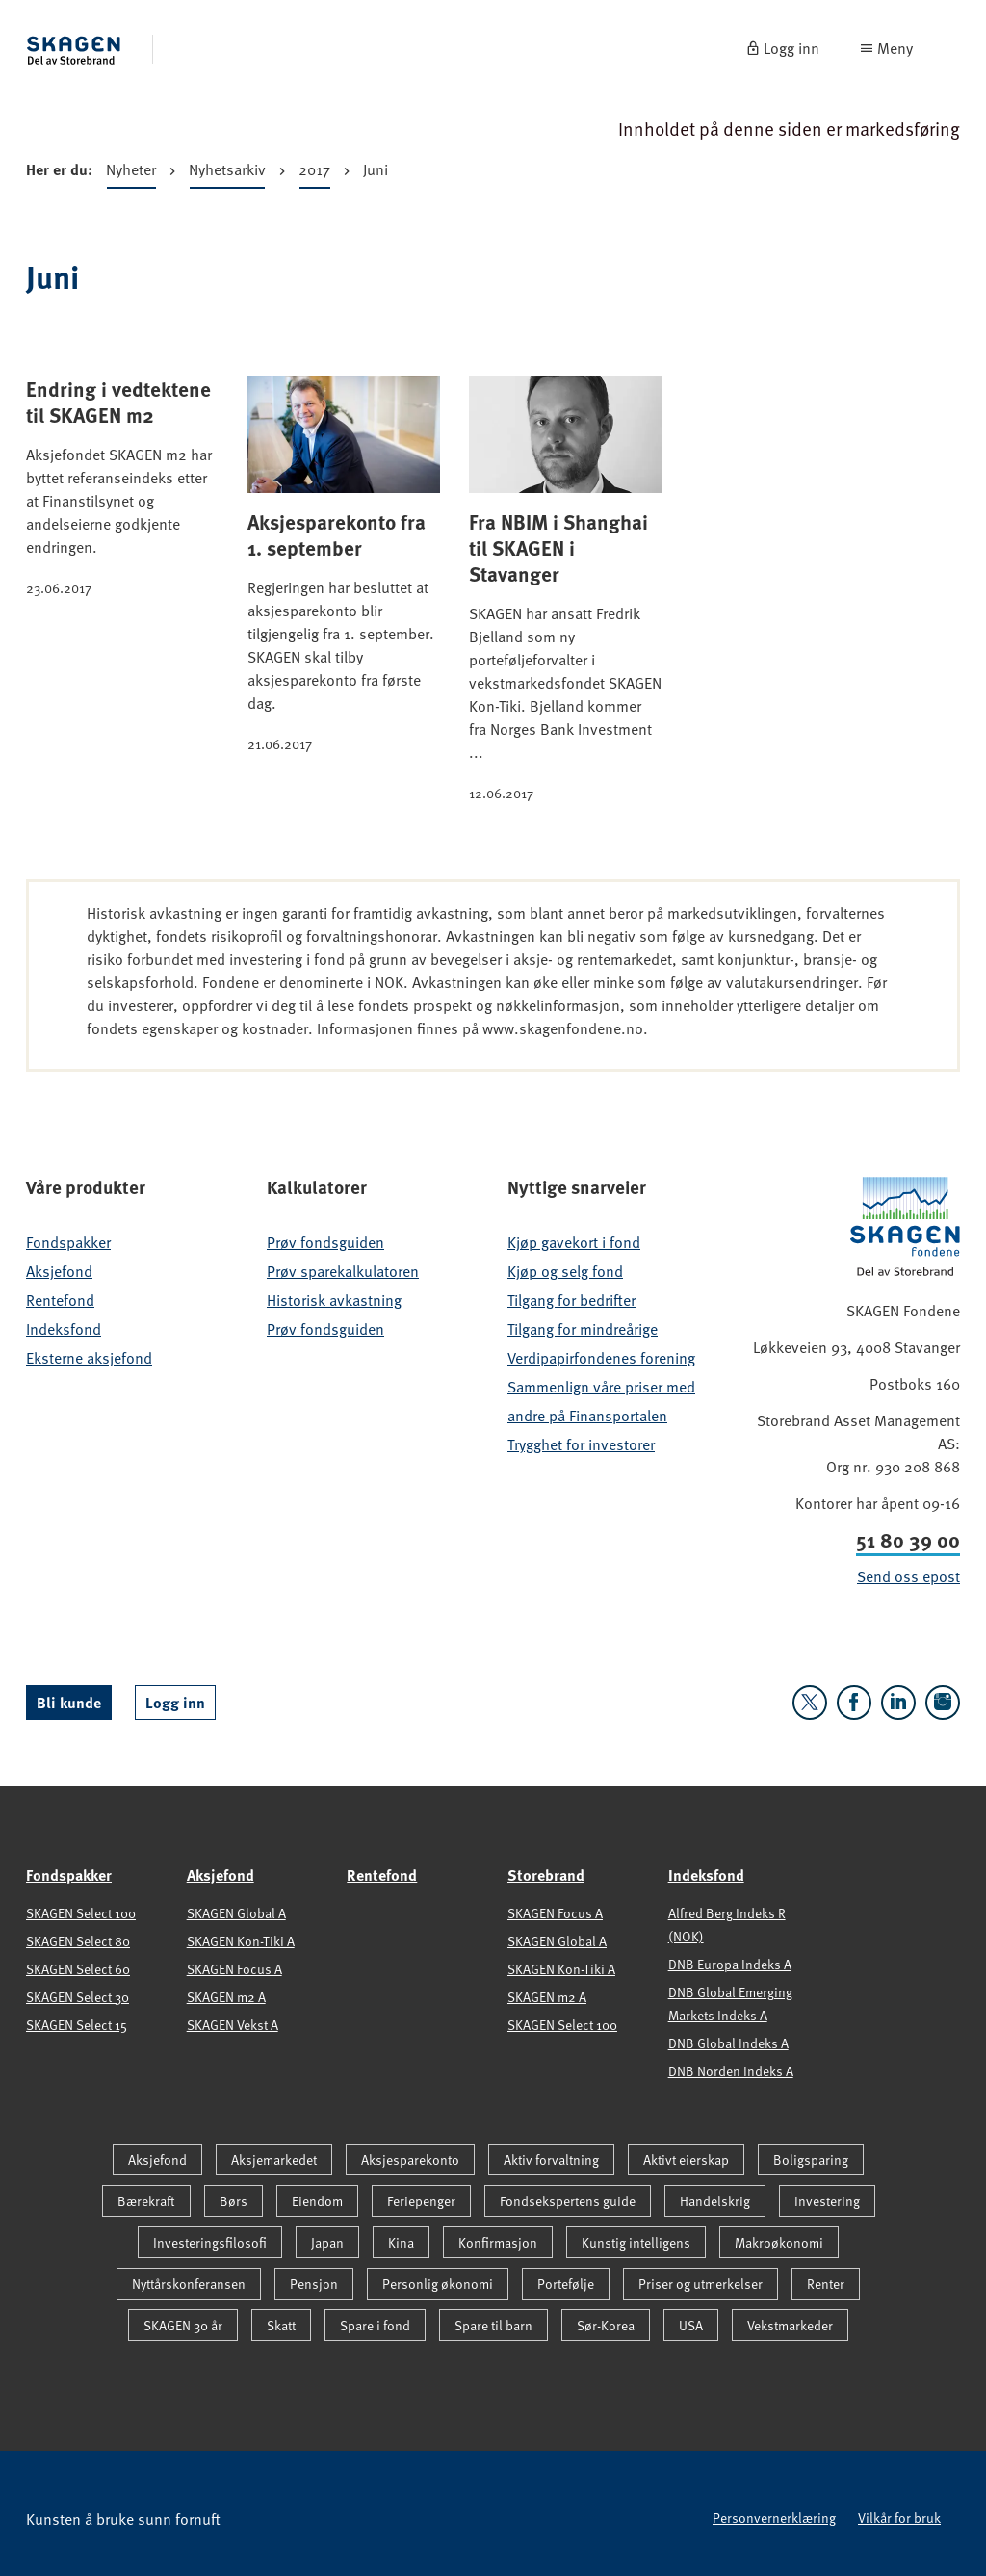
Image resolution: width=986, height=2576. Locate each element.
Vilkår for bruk (899, 2518)
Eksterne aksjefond (89, 1357)
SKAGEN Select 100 (81, 1913)
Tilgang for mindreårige (582, 1328)
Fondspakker (68, 1242)
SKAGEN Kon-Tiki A (241, 1941)
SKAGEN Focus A (234, 1969)
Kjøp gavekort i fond (573, 1242)
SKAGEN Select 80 (78, 1941)
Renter (825, 2284)
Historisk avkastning (334, 1300)
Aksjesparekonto (410, 2159)
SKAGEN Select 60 (78, 1969)
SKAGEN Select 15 (76, 2025)
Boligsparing (810, 2159)
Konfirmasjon (497, 2242)
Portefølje (565, 2284)
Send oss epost (908, 1576)
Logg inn (175, 1702)
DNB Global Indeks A (728, 2043)
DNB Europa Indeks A (729, 1964)
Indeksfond (63, 1328)
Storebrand (545, 1874)
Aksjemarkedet (274, 2159)
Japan (327, 2242)
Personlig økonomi (437, 2284)
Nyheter (131, 173)
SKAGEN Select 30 (77, 1997)
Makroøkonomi (779, 2242)
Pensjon (314, 2284)
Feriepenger (421, 2201)
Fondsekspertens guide (568, 2201)
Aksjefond (59, 1271)
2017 (314, 173)
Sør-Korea (606, 2325)
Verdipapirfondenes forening (601, 1357)
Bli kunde (69, 1702)
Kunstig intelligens (636, 2242)
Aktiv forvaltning (551, 2159)
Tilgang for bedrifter (571, 1300)
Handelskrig (715, 2201)
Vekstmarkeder (790, 2325)
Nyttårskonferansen (189, 2284)
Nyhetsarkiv (227, 173)
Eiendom (317, 2201)
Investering (827, 2201)
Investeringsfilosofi (210, 2242)
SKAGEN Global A (236, 1913)
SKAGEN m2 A (226, 1997)
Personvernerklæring (774, 2518)
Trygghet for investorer (581, 1444)
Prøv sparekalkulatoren (343, 1271)
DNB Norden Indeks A (730, 2071)
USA (691, 2325)
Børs (233, 2201)
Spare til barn (493, 2325)
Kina (401, 2242)
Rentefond (60, 1300)
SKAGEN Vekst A (232, 2025)
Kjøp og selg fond (565, 1271)
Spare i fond (375, 2325)
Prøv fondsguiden (325, 1242)
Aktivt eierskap (686, 2159)
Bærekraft (146, 2201)
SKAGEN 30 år (182, 2325)
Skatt (281, 2325)
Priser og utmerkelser (700, 2284)
